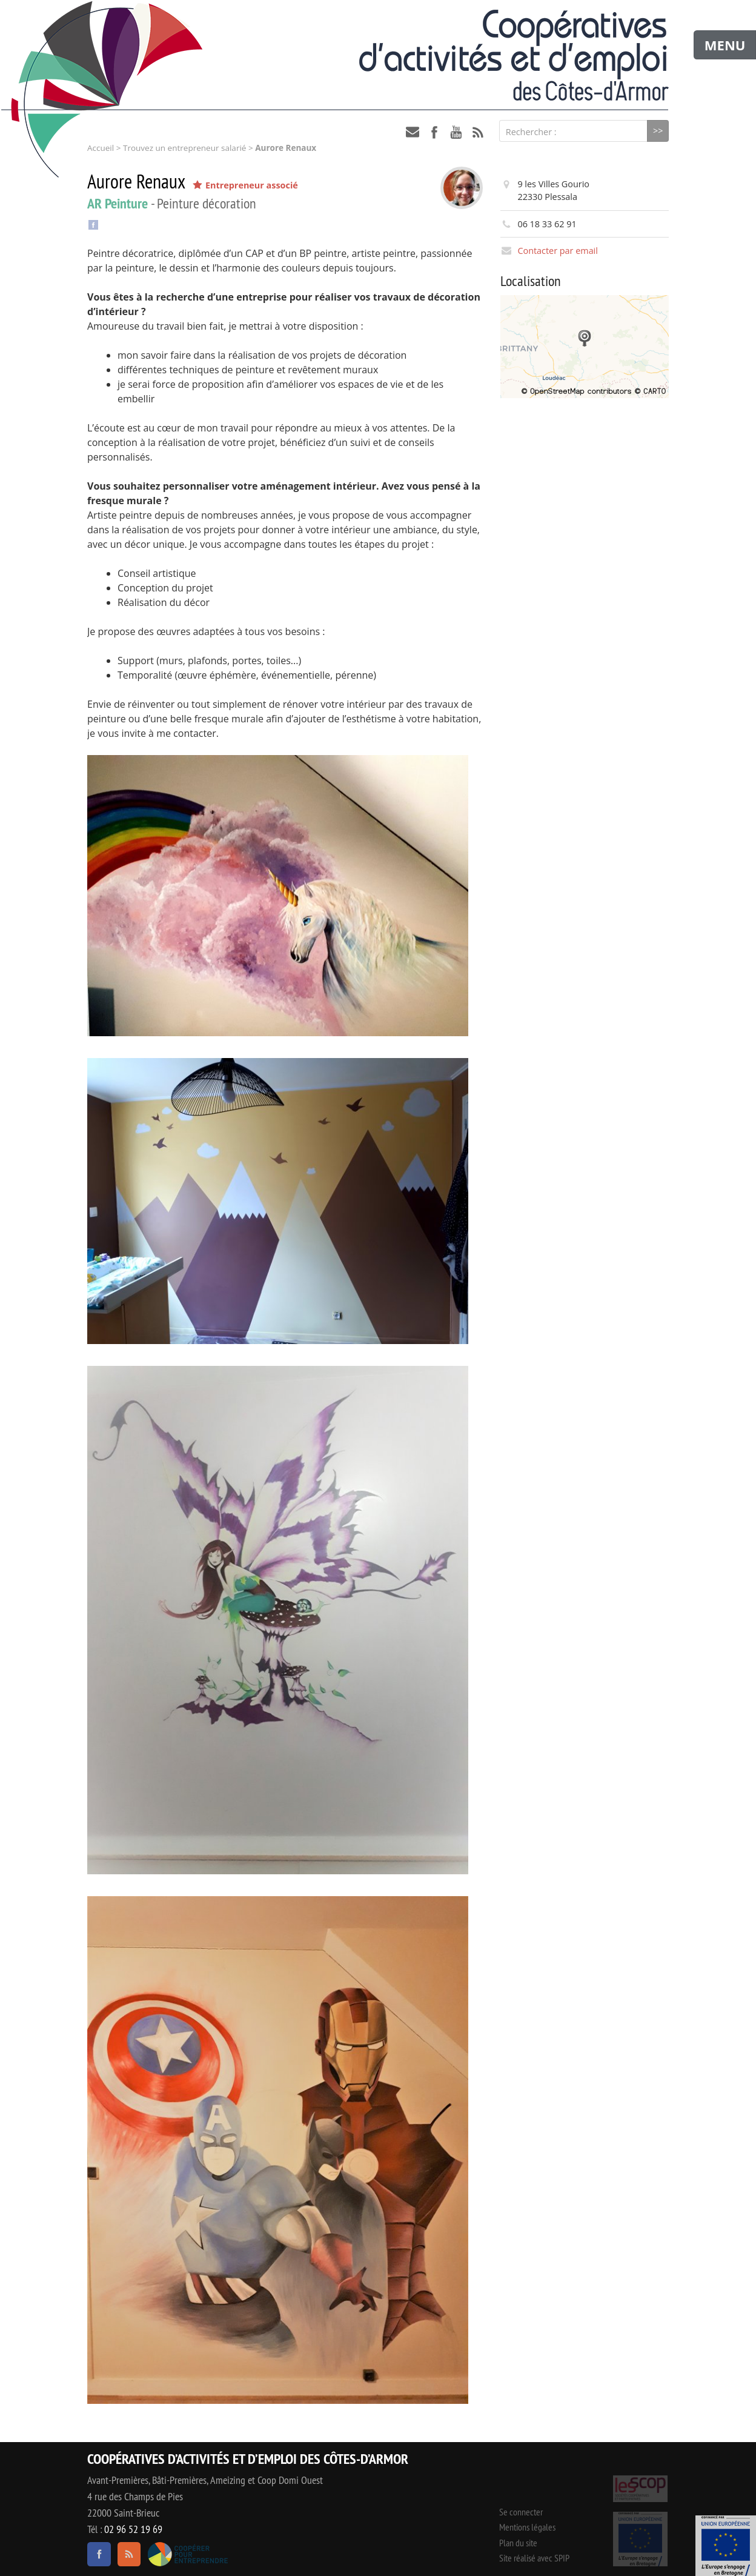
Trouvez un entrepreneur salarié (184, 147)
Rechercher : (531, 132)
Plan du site (518, 2543)
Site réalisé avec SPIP (534, 2558)
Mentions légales (527, 2527)
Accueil (100, 147)
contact (412, 132)
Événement (725, 2545)
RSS (478, 132)
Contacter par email (557, 250)
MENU (725, 45)
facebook (434, 132)
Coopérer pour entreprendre (187, 2554)
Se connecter (521, 2512)
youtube (456, 132)
